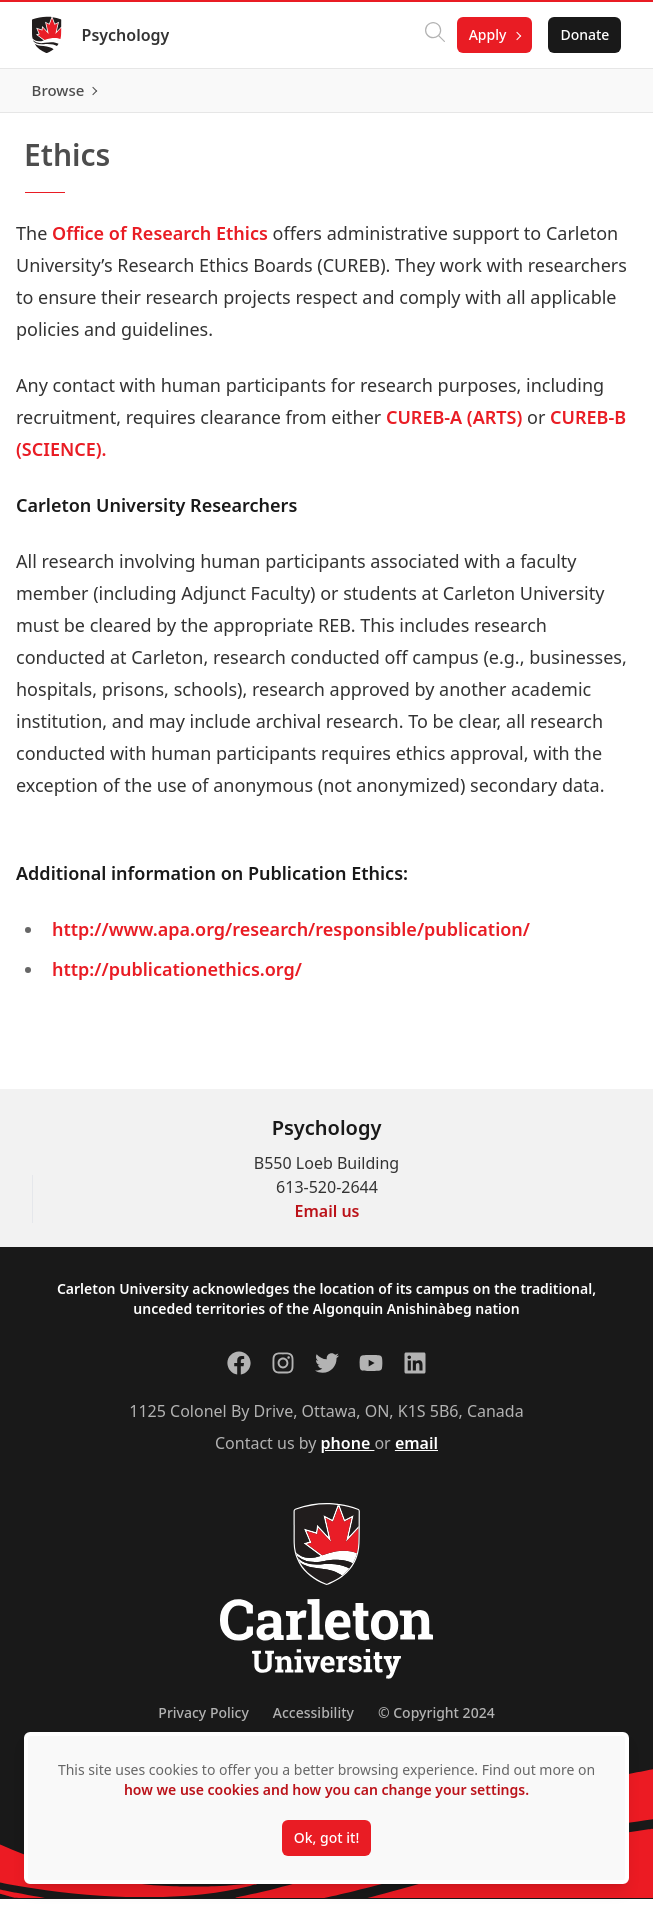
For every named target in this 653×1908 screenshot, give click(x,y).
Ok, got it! (326, 1837)
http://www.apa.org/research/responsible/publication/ (291, 938)
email (416, 1452)
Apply (487, 34)
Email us (327, 1220)
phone (348, 1452)
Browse (582, 95)
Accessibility (313, 1721)
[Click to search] (434, 35)
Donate (584, 34)
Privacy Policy (203, 1721)
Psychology (126, 35)
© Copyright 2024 (436, 1721)
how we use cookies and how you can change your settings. (326, 1789)
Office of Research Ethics (160, 242)
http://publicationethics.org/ (177, 978)
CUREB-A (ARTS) (454, 426)
